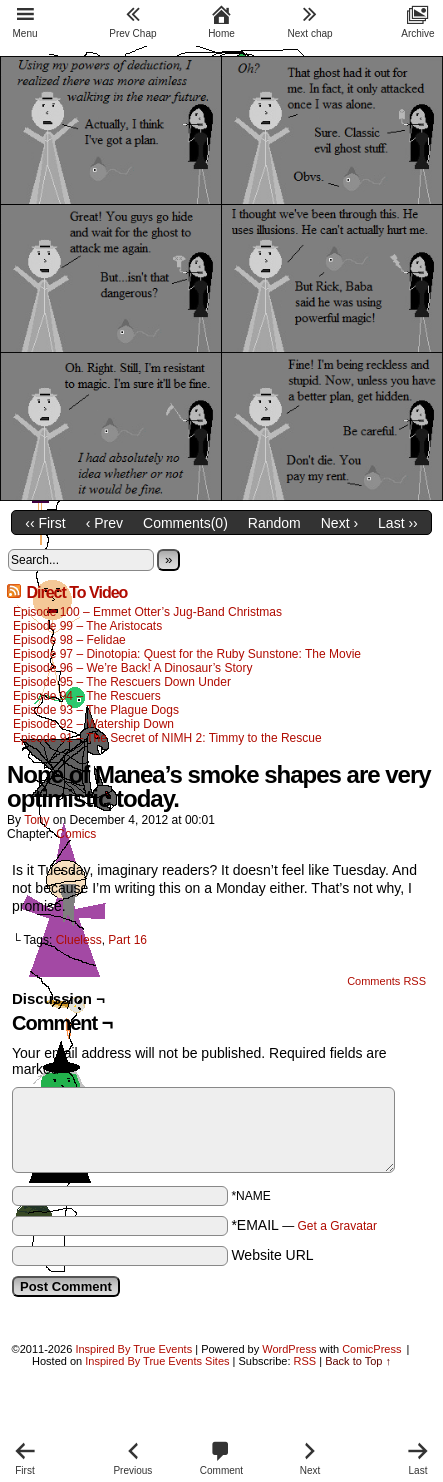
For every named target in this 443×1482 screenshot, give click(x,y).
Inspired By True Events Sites (157, 1361)
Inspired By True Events (133, 1349)
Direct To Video (76, 592)
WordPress (289, 1349)
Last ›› (398, 523)
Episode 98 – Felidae (69, 640)
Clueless (79, 940)
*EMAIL (304, 1225)
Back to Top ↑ (358, 1361)
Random (274, 523)
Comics (76, 834)
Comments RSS (386, 981)
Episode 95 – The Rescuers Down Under (122, 682)
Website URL (272, 1255)
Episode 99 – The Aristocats (87, 626)
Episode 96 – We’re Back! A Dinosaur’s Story (132, 668)
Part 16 (127, 940)
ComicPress (371, 1349)
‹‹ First (45, 523)
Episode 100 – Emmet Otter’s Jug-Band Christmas (147, 612)
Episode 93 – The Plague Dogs (96, 710)
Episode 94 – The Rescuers (87, 696)
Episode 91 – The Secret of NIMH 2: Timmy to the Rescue (167, 738)
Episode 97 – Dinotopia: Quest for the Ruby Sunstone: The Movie (187, 654)
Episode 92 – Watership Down (93, 724)
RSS (305, 1361)
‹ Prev (104, 523)
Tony (36, 820)
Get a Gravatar (337, 1226)
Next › (339, 523)
